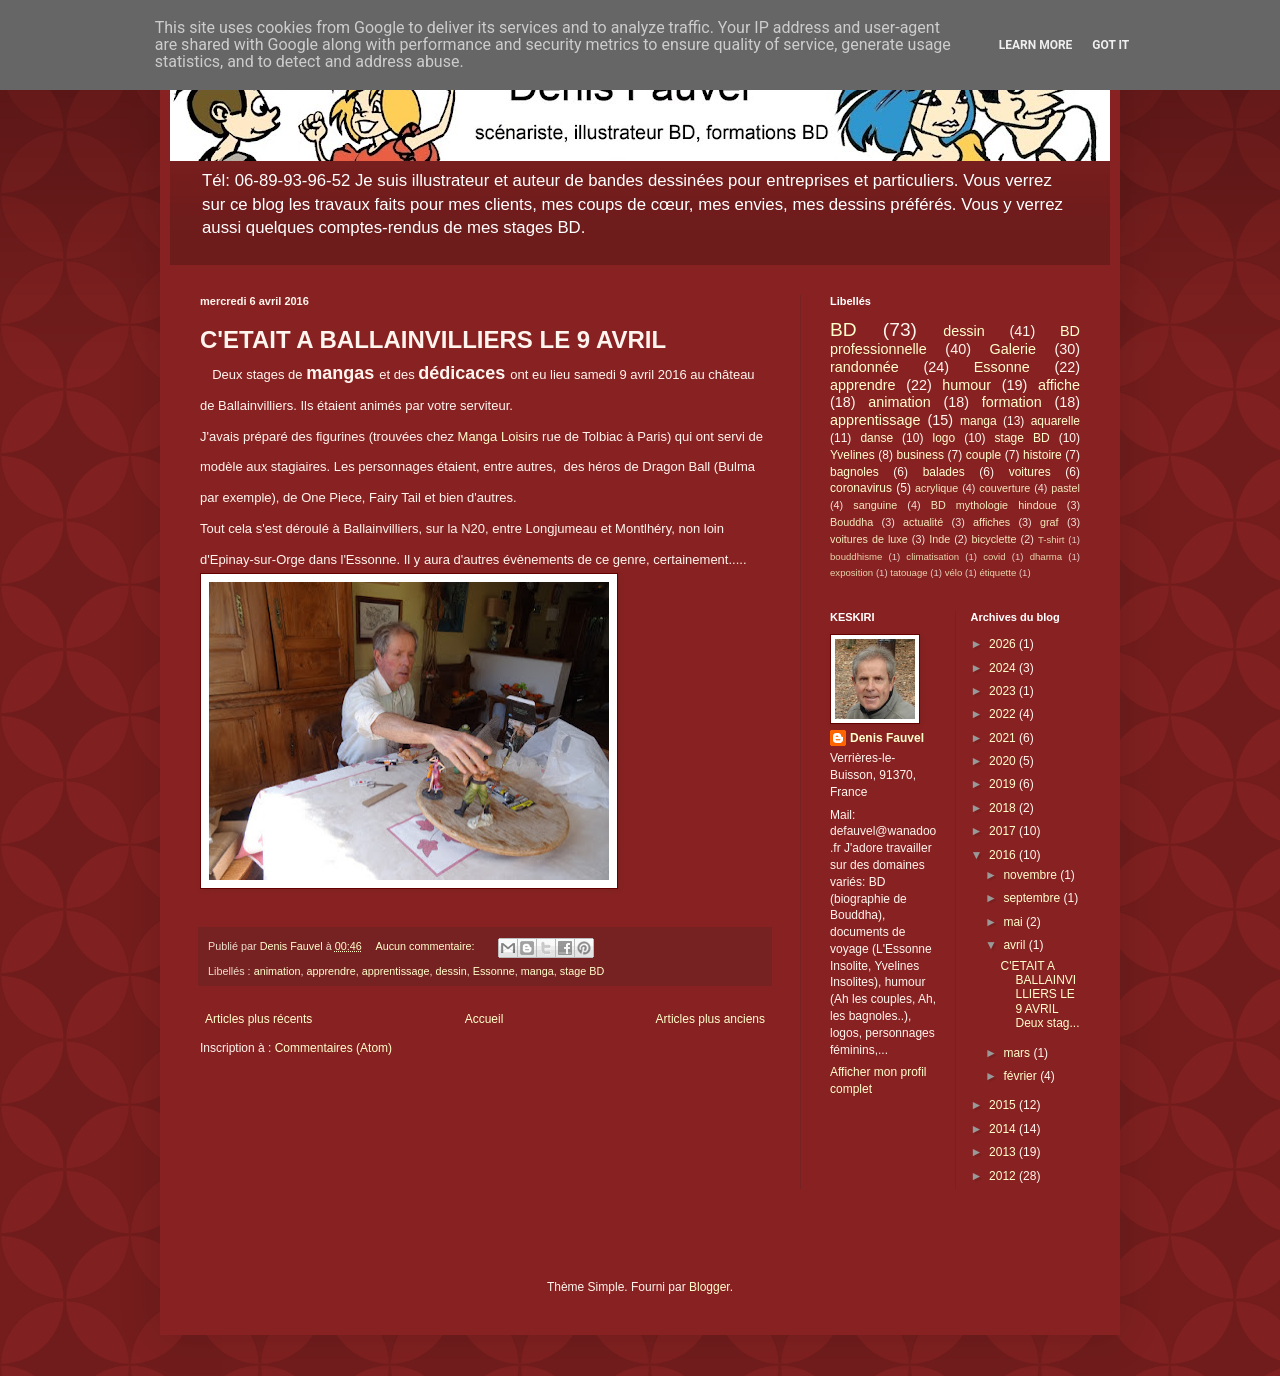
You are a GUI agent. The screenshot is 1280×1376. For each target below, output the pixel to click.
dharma (1046, 556)
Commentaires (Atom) (333, 1048)
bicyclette (994, 539)
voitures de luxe (869, 539)
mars (1018, 1053)
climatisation (932, 556)
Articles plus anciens (710, 1019)
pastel (1065, 488)
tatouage (908, 572)
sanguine (875, 505)
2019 (1004, 784)
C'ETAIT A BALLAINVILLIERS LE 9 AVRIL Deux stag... (1039, 995)
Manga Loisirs (498, 436)
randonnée (864, 367)
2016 (1004, 855)
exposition (851, 572)
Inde (939, 539)
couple (983, 455)
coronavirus (861, 488)
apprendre (330, 971)
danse (876, 438)
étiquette (997, 572)
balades (944, 472)
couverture (1004, 488)
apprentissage (396, 971)
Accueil (484, 1019)
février (1021, 1076)
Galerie (1013, 349)
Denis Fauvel (887, 738)
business (920, 455)
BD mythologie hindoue (994, 505)
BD (843, 329)
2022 (1004, 714)
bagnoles (854, 472)
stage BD (582, 971)
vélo (954, 572)
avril (1015, 945)
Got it (1110, 45)
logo (943, 438)
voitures (1030, 472)
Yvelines (852, 455)
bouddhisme (856, 556)
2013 (1004, 1152)
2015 (1004, 1105)
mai (1014, 922)
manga (537, 971)
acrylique (936, 488)
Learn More (1036, 45)
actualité (923, 522)
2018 (1004, 808)
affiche (1059, 385)
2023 (1004, 691)
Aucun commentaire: (426, 946)
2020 (1004, 761)
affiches (991, 522)
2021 (1004, 738)
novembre (1031, 875)
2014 (1004, 1129)
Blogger (709, 1287)
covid (994, 556)
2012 (1004, 1176)
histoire (1042, 455)
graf (1049, 522)
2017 (1004, 831)
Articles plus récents (258, 1019)
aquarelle (1055, 421)
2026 (1004, 644)
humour (966, 385)
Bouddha (851, 522)
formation (1012, 402)
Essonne (494, 971)
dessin (451, 971)
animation (277, 971)
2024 (1004, 668)
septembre (1033, 898)
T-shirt (1051, 539)
